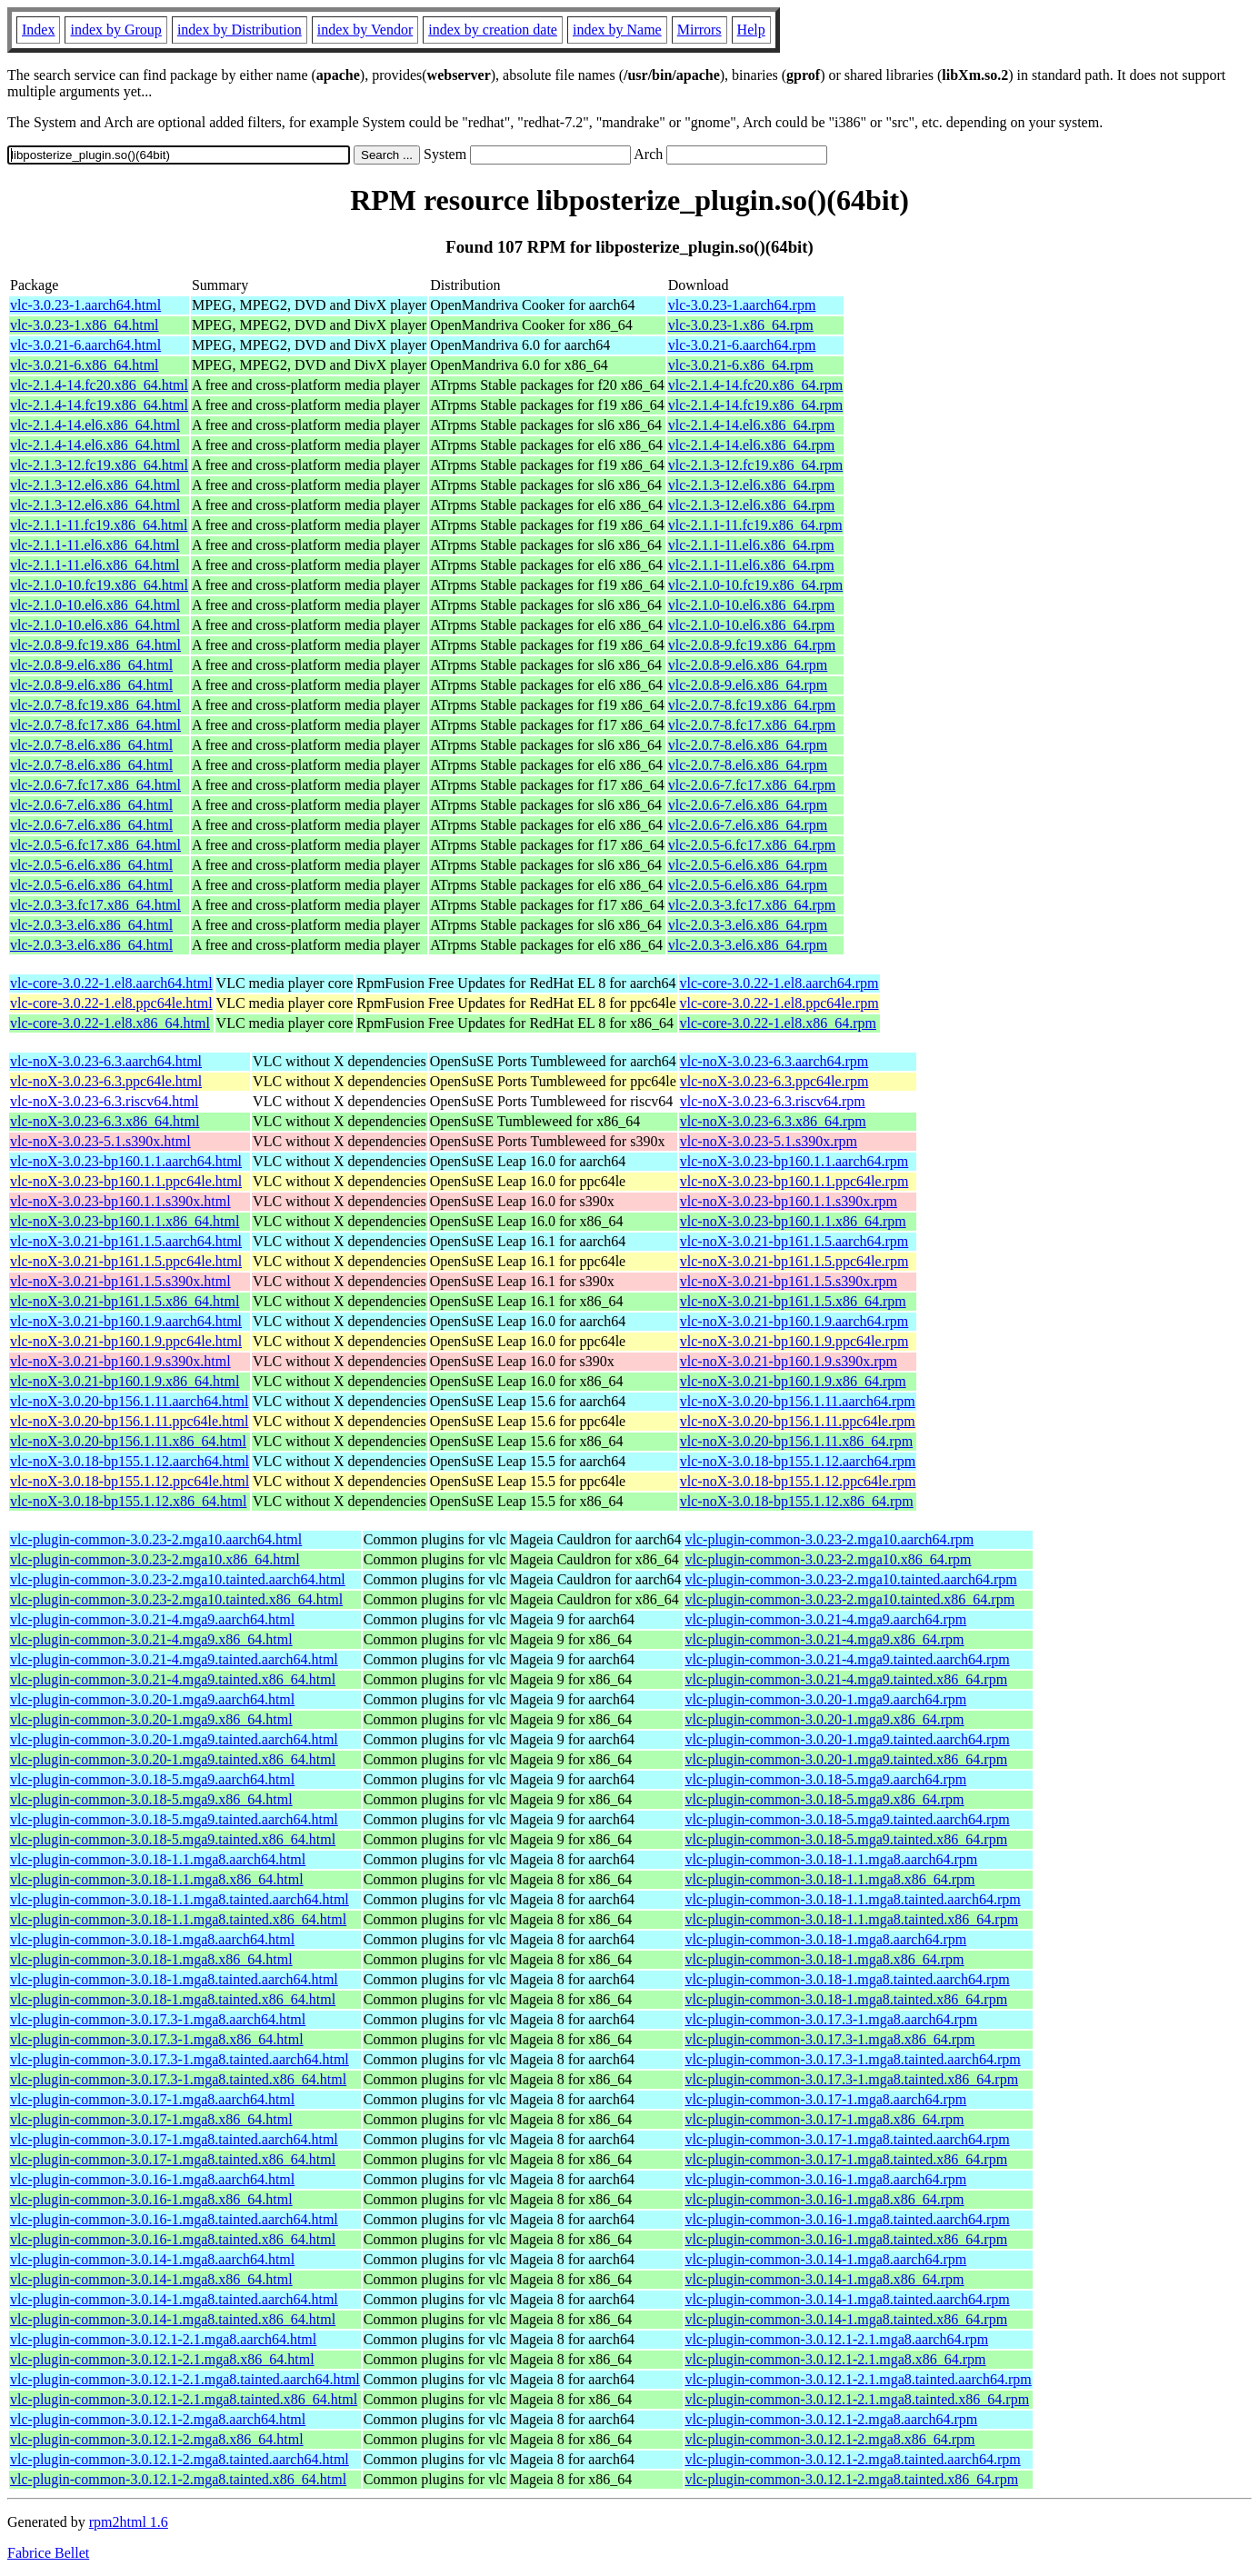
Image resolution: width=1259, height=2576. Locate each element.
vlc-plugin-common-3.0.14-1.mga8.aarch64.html (152, 2259)
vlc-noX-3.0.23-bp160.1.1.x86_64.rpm (793, 1221)
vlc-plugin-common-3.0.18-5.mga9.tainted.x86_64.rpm (846, 1839)
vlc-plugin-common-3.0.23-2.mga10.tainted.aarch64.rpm (851, 1579)
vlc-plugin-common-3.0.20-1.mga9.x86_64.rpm (824, 1719)
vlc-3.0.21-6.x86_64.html (84, 365)
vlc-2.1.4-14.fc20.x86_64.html (99, 385)
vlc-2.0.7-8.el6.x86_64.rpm (748, 745)
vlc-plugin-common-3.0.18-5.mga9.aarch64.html (152, 1779)
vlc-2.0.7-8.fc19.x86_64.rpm (751, 705)
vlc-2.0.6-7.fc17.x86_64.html (95, 785)
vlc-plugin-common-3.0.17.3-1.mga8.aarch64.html (157, 2019)
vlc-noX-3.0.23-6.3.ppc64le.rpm (774, 1081)
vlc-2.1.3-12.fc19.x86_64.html (99, 465)
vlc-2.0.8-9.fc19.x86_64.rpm (751, 645)
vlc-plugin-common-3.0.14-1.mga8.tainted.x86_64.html (172, 2319)
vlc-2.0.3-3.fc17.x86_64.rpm (751, 905)
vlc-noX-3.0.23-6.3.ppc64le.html (106, 1081)
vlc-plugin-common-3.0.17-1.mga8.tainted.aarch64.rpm (847, 2139)
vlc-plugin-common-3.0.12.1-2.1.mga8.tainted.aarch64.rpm (858, 2379)
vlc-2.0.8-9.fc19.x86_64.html (95, 645)
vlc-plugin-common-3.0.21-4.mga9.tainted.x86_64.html (172, 1679)
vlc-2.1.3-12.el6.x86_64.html (95, 485)
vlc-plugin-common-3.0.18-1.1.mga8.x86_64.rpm (830, 1879)
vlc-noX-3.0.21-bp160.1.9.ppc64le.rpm (794, 1341)
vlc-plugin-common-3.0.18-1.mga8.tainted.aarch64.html (174, 1979)
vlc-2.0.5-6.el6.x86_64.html (91, 865)
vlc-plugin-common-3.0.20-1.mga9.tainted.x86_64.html (172, 1759)
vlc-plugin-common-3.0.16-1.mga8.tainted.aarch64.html (174, 2219)
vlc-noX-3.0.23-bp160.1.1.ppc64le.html (126, 1181)
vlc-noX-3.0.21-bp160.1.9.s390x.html (120, 1361)
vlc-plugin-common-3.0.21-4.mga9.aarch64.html (152, 1619)
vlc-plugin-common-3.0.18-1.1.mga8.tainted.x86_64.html (178, 1919)
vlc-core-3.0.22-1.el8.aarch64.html (111, 983)
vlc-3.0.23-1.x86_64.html (84, 325)
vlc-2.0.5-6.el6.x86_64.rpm (748, 865)
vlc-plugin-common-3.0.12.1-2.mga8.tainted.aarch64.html (179, 2459)
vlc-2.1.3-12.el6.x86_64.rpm (751, 485)
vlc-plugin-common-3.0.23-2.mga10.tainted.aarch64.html (177, 1579)
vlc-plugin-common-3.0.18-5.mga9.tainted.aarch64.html (174, 1819)
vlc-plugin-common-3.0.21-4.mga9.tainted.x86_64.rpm (846, 1679)
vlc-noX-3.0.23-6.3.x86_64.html (104, 1121)
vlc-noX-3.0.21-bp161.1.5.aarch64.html (126, 1241)
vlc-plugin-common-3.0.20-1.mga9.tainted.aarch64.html (174, 1739)
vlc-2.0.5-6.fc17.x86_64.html (95, 845)
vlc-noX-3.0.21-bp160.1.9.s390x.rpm (788, 1361)
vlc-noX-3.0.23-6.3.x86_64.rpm (773, 1121)
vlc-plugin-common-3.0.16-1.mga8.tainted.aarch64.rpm (847, 2219)
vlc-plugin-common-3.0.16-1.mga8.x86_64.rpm (824, 2199)
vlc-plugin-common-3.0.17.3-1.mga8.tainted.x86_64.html (178, 2079)
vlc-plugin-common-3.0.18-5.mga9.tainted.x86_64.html (172, 1839)
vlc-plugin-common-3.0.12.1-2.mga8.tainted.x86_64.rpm (852, 2479)
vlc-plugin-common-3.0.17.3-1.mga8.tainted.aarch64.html (179, 2059)
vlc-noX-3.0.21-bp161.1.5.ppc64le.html (126, 1261)
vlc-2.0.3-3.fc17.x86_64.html (95, 905)
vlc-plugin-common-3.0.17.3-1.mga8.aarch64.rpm (831, 2019)
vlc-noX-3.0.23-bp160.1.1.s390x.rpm (788, 1201)
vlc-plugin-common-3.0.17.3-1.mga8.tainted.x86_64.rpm (852, 2079)
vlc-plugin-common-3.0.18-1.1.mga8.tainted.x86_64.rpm (852, 1919)
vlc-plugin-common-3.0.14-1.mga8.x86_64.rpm (824, 2279)
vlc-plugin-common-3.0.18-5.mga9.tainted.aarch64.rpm (847, 1819)
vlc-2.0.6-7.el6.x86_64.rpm (748, 805)
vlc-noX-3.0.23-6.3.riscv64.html (104, 1101)
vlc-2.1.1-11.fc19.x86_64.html (98, 525)
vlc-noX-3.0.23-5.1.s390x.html (100, 1141)
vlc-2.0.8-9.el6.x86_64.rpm (748, 665)
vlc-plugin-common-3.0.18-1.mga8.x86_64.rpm (824, 1959)
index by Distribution (239, 29)
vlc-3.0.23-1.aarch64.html (85, 305)
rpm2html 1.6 (128, 2522)
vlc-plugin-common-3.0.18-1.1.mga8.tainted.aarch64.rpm (853, 1899)
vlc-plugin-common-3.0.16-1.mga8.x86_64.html (151, 2199)
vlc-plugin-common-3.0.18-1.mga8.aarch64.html (152, 1939)
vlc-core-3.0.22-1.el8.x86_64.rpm (778, 1023)
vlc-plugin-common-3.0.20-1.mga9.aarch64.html (152, 1699)
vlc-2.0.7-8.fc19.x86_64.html (95, 705)
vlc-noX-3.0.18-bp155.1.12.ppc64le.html (129, 1481)
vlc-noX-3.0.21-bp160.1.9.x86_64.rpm (793, 1381)
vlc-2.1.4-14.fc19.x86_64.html (99, 405)
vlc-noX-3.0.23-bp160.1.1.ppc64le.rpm (794, 1181)
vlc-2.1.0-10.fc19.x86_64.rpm (755, 585)
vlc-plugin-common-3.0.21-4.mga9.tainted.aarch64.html (174, 1659)
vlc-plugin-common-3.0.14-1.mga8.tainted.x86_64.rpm (846, 2319)
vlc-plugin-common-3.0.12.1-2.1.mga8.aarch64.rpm (837, 2339)
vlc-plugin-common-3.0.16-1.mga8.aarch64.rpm (826, 2179)
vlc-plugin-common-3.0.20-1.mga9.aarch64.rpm (826, 1699)
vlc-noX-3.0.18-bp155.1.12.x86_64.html (128, 1501)
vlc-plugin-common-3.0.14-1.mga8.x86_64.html (151, 2279)
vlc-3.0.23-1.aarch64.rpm (742, 305)
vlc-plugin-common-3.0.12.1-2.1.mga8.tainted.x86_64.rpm (857, 2399)
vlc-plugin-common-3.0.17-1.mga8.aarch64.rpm (826, 2099)
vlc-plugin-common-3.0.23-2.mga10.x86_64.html (155, 1559)
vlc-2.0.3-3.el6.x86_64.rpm (748, 925)
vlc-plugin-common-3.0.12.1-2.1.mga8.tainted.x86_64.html (183, 2399)
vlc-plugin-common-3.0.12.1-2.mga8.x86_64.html (157, 2439)
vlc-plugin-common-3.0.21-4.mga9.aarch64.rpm (826, 1619)
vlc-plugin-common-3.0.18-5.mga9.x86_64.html (151, 1799)
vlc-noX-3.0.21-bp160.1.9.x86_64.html (124, 1381)
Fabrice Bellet (48, 2553)
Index (38, 29)
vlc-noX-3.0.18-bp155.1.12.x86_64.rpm (797, 1501)
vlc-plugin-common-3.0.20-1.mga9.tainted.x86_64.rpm (846, 1759)
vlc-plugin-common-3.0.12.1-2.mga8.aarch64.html (157, 2419)
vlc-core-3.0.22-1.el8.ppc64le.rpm (779, 1003)
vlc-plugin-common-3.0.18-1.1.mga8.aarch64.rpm (831, 1859)
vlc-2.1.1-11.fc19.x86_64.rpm (755, 525)
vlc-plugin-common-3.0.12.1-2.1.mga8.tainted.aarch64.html (185, 2379)
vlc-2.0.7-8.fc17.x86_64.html (95, 725)
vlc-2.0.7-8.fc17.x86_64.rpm (751, 725)
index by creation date (492, 29)
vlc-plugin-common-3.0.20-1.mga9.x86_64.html (151, 1719)
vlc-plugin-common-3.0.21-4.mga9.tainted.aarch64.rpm (847, 1659)
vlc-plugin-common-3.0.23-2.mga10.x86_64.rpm (828, 1559)
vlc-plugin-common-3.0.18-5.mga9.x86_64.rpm (824, 1799)
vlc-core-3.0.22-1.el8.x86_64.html (110, 1023)
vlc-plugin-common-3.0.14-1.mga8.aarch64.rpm (826, 2259)
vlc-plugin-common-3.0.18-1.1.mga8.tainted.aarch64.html (179, 1899)
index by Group (115, 29)
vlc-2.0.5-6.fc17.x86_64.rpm (751, 845)
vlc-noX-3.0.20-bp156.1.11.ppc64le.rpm (797, 1421)
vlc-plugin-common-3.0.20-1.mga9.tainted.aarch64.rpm (847, 1739)
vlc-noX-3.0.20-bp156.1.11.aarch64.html (129, 1401)
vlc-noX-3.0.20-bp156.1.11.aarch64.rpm (797, 1401)
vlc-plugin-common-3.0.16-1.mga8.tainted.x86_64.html (172, 2239)
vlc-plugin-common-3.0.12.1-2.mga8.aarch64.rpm (831, 2419)
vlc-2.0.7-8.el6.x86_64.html (91, 745)
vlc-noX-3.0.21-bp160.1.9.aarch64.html (126, 1321)
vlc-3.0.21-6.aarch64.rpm (742, 345)
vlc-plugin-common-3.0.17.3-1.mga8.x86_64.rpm (830, 2039)
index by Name (617, 29)
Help (751, 29)
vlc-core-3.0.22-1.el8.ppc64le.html (111, 1003)
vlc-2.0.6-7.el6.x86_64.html (91, 805)
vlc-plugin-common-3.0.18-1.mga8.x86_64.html (151, 1959)
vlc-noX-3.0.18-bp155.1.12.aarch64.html (129, 1461)
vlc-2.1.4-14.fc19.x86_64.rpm (755, 405)
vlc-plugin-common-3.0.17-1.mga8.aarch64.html (152, 2099)
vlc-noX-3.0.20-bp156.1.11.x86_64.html (128, 1441)
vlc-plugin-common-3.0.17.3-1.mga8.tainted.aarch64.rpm (853, 2059)
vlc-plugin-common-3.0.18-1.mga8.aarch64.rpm (826, 1939)
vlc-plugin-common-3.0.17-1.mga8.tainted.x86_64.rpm (846, 2159)
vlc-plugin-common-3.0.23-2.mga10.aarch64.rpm (829, 1539)
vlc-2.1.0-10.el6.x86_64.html (95, 605)
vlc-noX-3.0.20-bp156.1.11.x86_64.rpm (796, 1441)
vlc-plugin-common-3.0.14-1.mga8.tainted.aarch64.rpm (847, 2299)
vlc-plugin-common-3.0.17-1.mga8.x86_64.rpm (824, 2119)
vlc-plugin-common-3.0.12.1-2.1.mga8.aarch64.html (163, 2339)
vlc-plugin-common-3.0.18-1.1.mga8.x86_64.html (157, 1879)
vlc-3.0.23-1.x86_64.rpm (741, 325)
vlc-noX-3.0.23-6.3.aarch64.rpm (774, 1061)
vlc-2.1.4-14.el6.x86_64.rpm (751, 425)
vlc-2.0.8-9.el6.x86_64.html (91, 665)
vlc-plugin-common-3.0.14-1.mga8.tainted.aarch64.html (174, 2299)
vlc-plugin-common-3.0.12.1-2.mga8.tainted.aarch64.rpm (853, 2459)
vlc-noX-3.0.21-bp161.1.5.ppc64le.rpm (794, 1261)
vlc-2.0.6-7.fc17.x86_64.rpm (751, 785)
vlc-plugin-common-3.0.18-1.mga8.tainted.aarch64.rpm (847, 1979)
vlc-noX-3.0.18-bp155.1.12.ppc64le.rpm (798, 1481)
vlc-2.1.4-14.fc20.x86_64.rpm (755, 385)
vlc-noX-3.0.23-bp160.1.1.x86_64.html (124, 1221)
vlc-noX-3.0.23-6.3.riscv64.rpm (772, 1101)
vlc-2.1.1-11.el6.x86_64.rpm (751, 545)
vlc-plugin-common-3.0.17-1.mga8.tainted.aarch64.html (174, 2139)
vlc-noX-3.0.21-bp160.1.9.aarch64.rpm (794, 1321)
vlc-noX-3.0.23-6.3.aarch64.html (106, 1061)
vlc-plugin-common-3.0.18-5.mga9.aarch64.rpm (826, 1779)
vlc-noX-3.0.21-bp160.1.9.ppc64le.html (126, 1341)
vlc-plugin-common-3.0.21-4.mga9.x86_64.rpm (824, 1639)
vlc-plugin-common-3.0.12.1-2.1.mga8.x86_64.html (162, 2359)
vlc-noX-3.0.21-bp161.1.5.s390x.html (120, 1281)
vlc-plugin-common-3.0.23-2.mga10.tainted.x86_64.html (176, 1599)
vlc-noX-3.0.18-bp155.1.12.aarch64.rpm (798, 1461)
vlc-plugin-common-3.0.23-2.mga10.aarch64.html (156, 1539)
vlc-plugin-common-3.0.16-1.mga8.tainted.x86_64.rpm (846, 2239)
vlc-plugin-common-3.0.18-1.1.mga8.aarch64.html (157, 1859)
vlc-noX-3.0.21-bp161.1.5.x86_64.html (124, 1301)
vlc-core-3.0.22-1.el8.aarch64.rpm (779, 983)
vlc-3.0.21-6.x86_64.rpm (741, 365)
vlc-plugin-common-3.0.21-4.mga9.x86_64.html (151, 1639)
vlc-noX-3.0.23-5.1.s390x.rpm (768, 1141)
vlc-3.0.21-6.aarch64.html (85, 345)
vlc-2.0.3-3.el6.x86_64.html (91, 925)
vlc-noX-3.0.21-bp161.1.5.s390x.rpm (788, 1281)
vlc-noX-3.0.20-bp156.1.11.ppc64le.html (129, 1421)
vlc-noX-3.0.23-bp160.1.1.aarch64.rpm (794, 1161)
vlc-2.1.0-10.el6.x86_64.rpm (751, 605)
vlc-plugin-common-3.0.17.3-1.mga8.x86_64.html (157, 2039)
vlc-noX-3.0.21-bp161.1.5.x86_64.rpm (793, 1301)
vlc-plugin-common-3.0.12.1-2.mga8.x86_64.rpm (830, 2439)
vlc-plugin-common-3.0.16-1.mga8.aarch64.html (152, 2179)
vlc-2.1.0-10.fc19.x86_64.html (99, 585)
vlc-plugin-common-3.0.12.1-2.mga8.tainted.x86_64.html (178, 2479)
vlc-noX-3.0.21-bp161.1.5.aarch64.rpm (794, 1241)
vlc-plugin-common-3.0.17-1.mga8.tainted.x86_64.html (172, 2159)
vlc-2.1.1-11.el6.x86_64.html (95, 545)
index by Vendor (365, 29)
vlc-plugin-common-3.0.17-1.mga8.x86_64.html (151, 2119)
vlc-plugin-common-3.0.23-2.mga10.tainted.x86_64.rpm (850, 1599)
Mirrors (699, 29)
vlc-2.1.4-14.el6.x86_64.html (95, 425)
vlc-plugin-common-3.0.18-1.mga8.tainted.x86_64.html (172, 1999)
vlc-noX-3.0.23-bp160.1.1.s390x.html (120, 1201)
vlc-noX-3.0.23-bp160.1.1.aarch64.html (126, 1161)
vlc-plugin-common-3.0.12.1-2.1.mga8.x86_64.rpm (835, 2359)
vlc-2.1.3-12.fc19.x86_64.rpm (755, 465)
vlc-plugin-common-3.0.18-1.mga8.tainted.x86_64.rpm (846, 1999)
